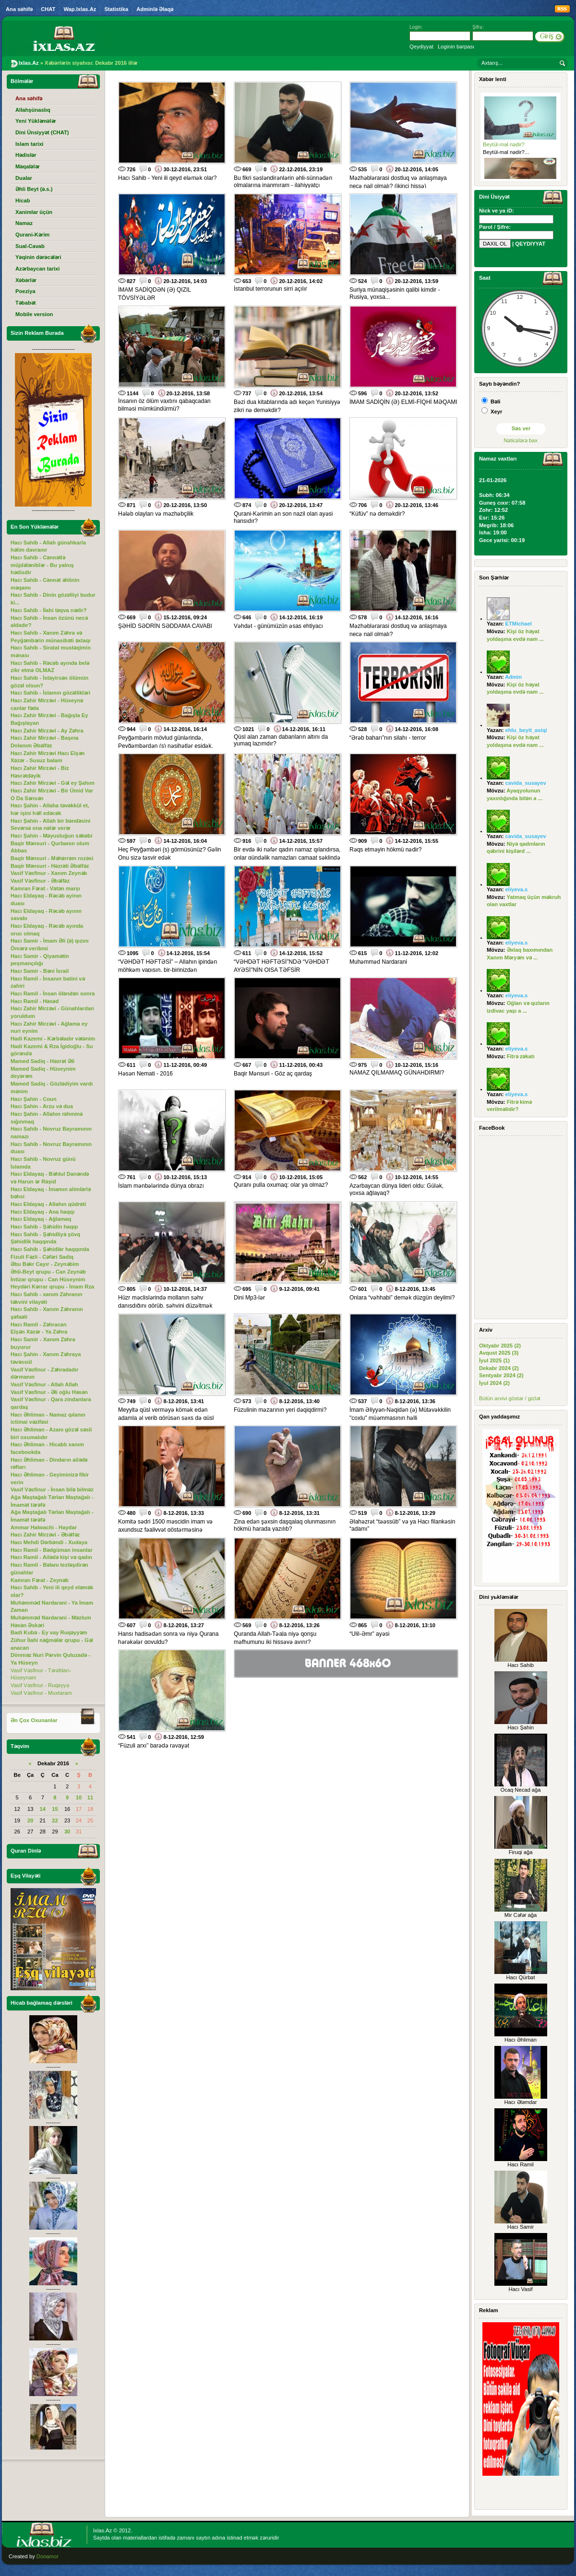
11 (90, 1797)
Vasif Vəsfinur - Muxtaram (41, 1693)
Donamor (47, 2556)
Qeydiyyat (421, 46)
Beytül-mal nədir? (504, 144)
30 (67, 1831)
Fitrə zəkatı (521, 1056)
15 (55, 1809)
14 (43, 1809)
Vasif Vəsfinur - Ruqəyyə (40, 1685)
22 (55, 1820)
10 (79, 1797)
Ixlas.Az (102, 2530)
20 (30, 1820)
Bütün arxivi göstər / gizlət (509, 1398)
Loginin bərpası (456, 46)
